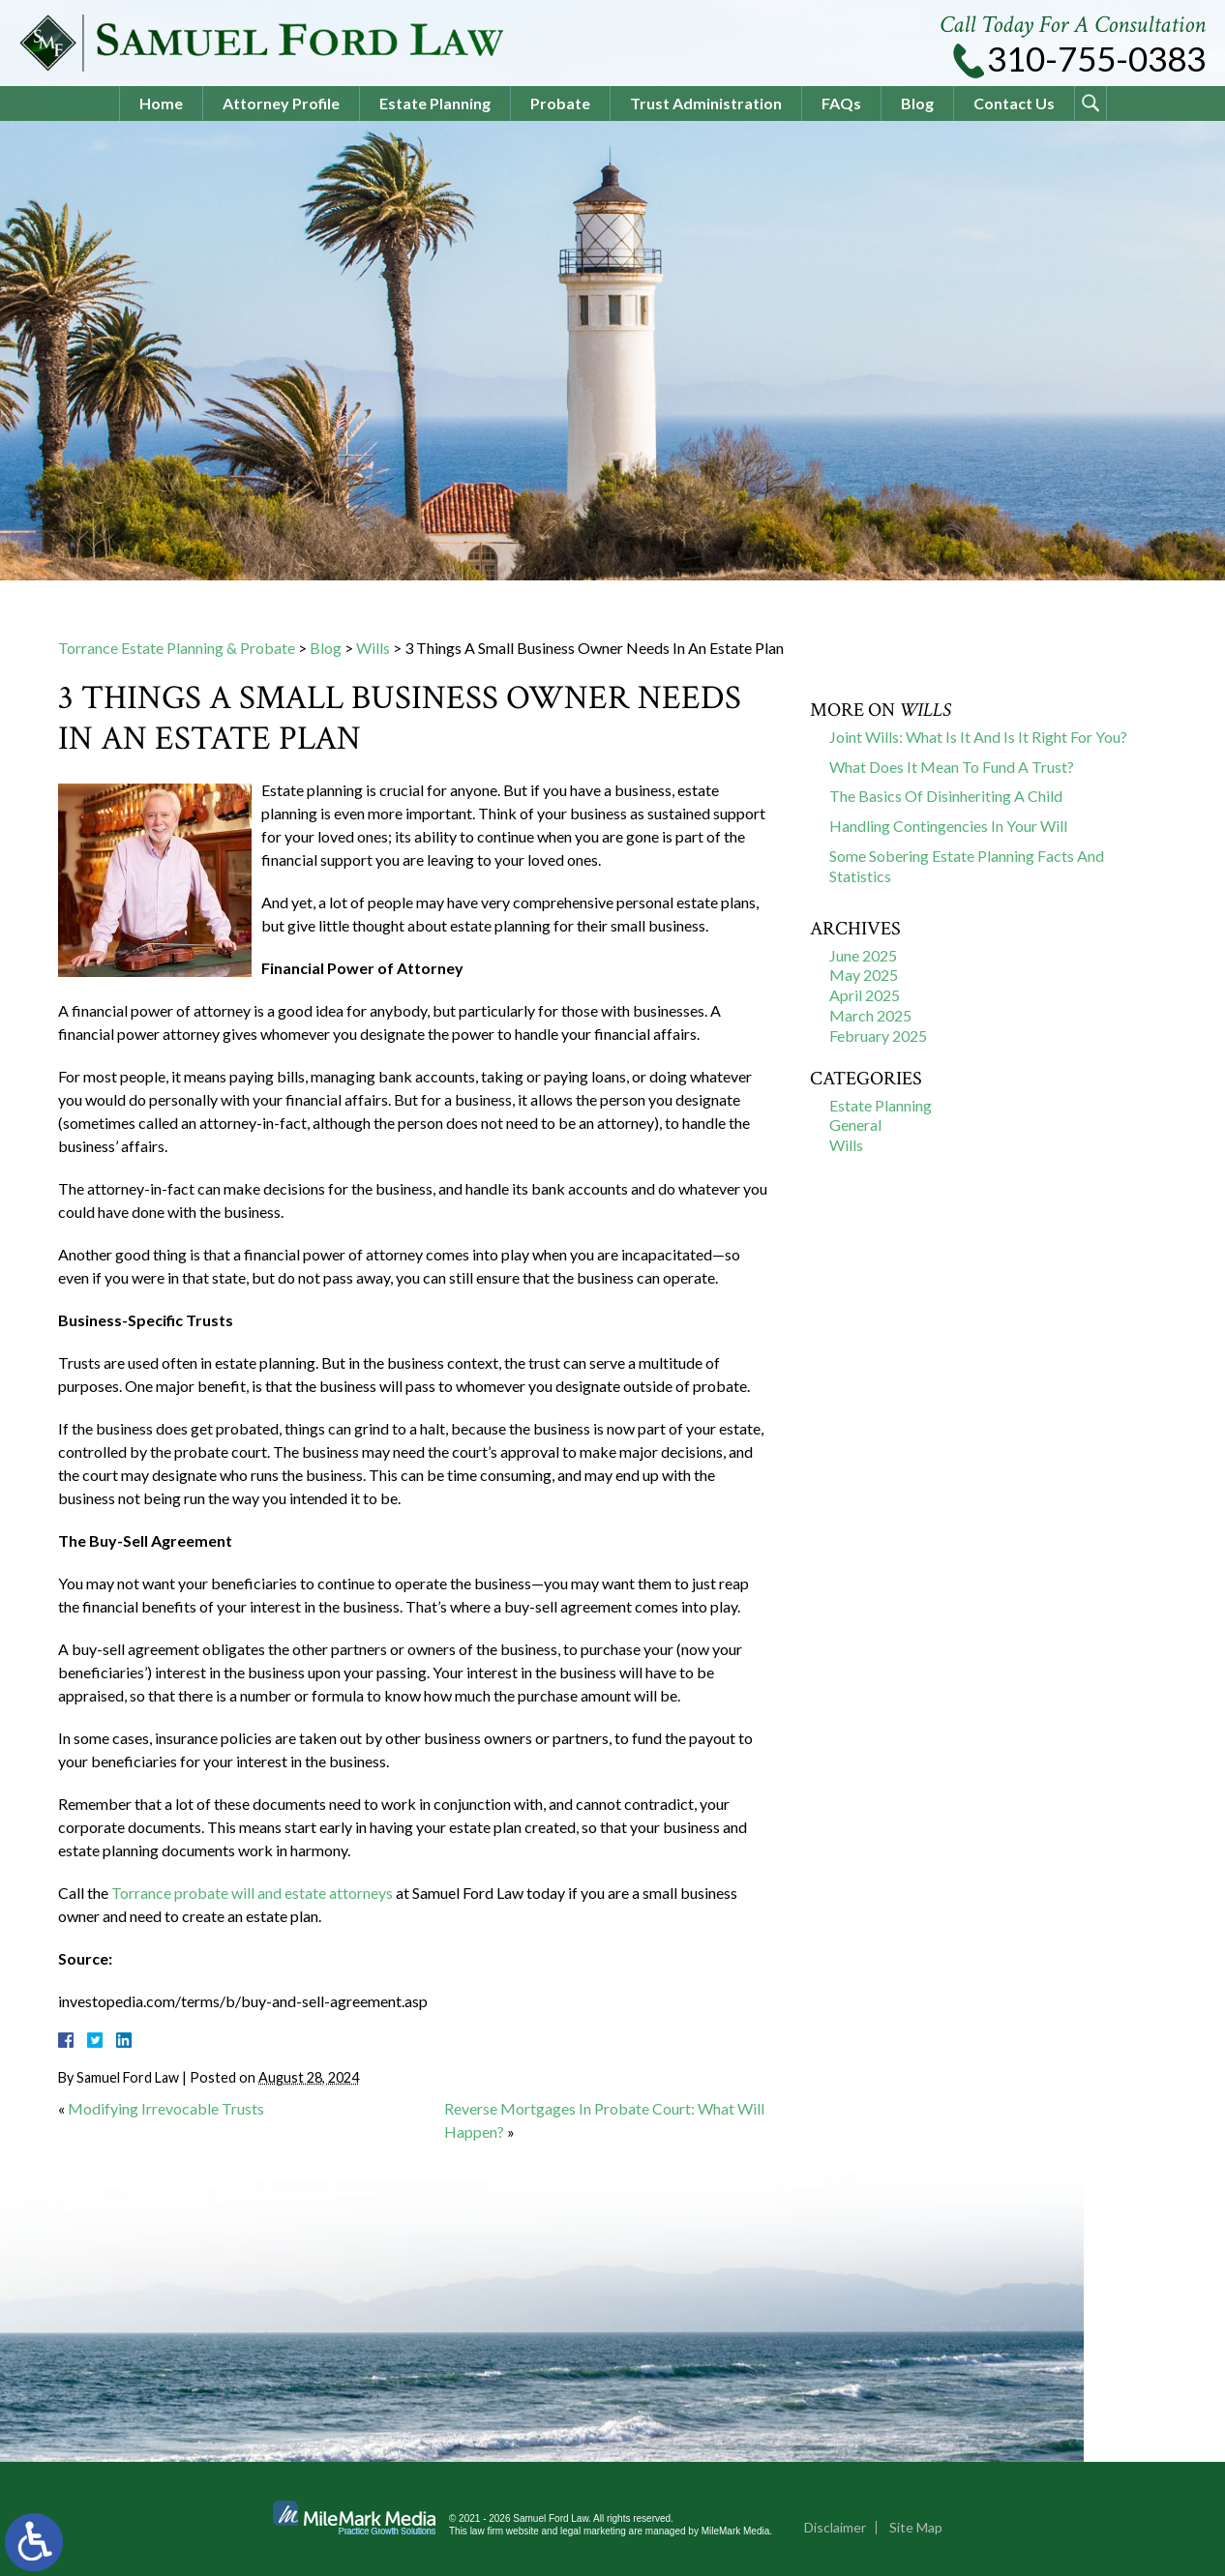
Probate (560, 103)
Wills (373, 647)
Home (161, 103)
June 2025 (863, 955)
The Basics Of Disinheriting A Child (945, 795)
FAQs (841, 103)
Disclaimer (835, 2527)
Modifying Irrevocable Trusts (166, 2108)
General (855, 1124)
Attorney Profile (281, 103)
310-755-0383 (1096, 58)
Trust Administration (706, 103)
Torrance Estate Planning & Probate (176, 647)
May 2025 (863, 974)
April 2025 (864, 995)
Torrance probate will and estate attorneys (252, 1892)
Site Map (915, 2527)
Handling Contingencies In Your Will (948, 825)
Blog (917, 103)
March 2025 (870, 1015)
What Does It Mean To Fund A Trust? (951, 766)
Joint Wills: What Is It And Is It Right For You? (978, 736)
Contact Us (1014, 103)
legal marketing (593, 2531)
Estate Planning (435, 103)
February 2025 (878, 1035)
